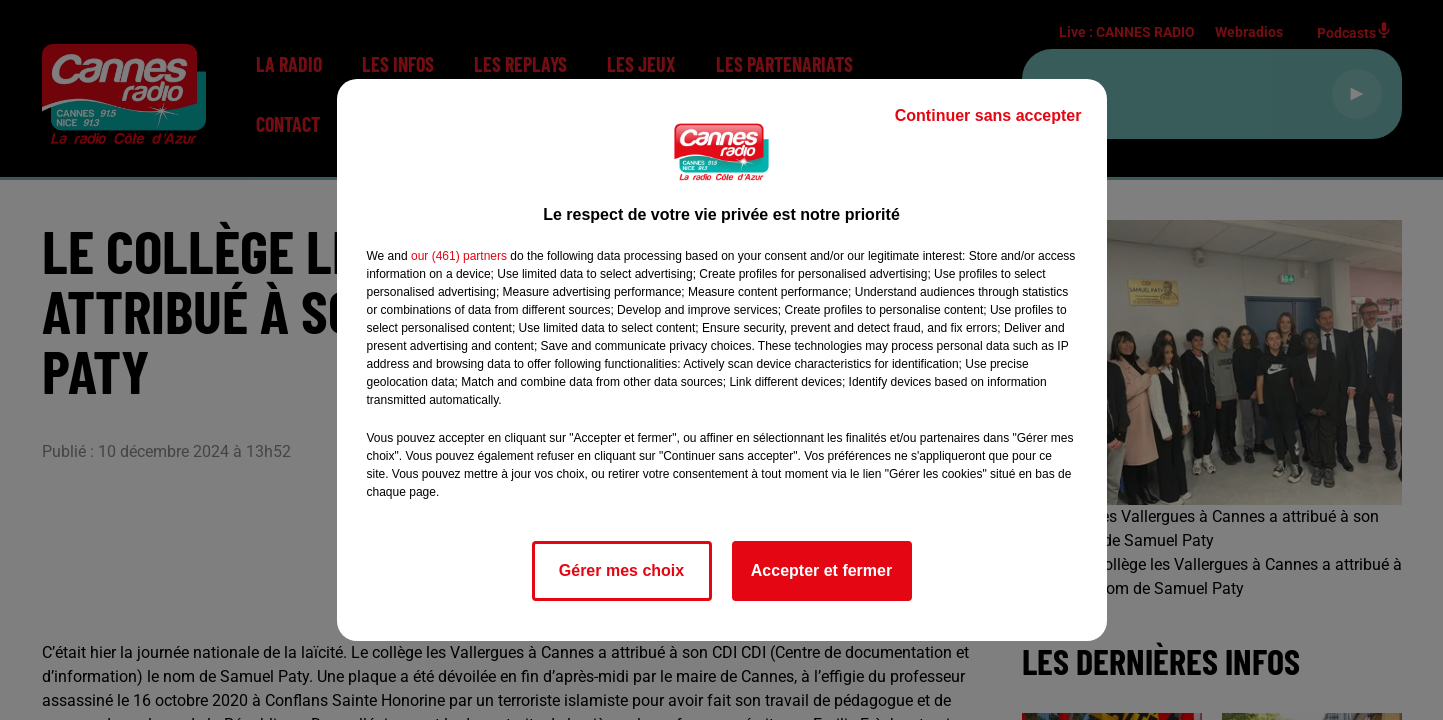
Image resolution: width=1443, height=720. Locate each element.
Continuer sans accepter (988, 115)
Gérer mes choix (621, 570)
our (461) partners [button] (459, 256)
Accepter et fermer (821, 570)
